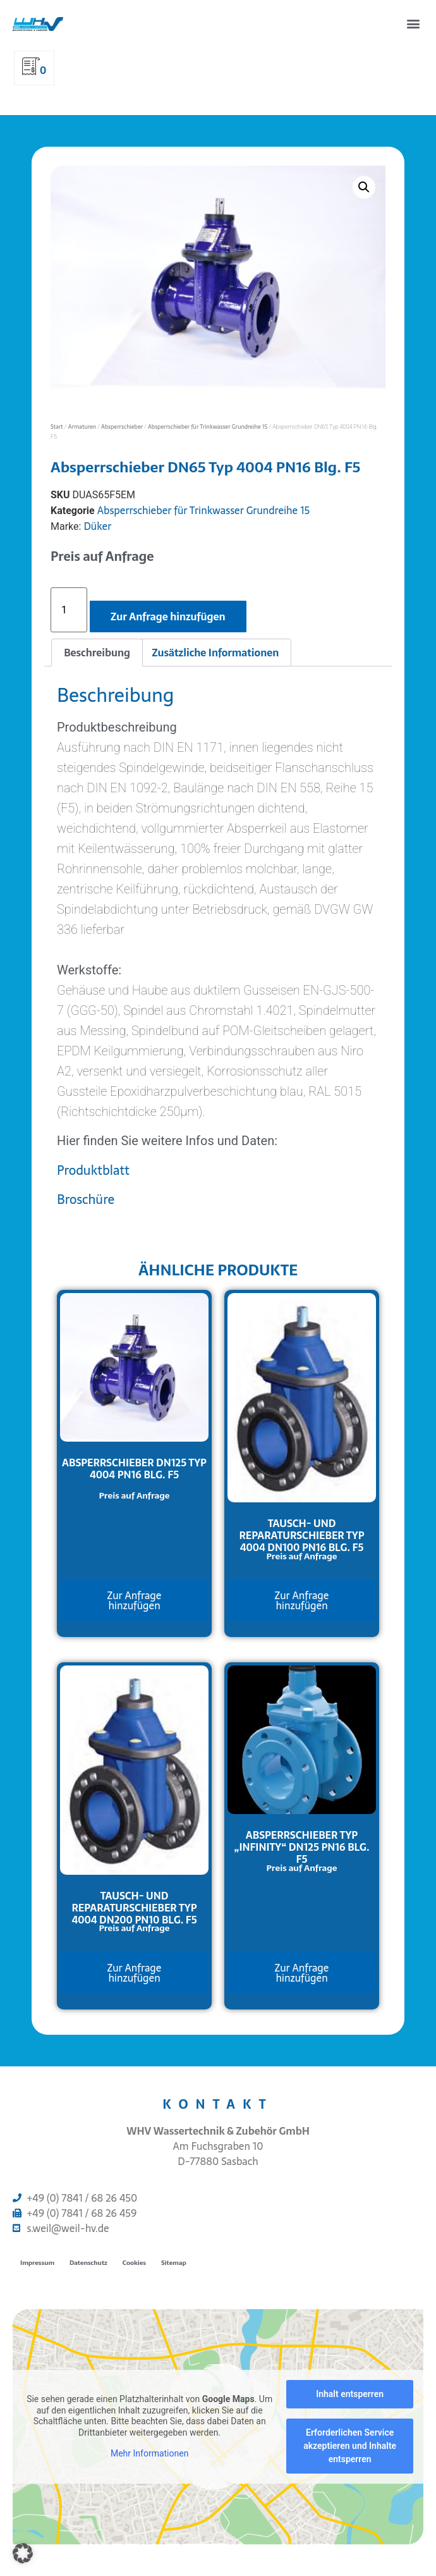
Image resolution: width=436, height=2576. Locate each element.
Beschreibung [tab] (97, 652)
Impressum (37, 2262)
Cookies (134, 2262)
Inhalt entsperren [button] (350, 2394)
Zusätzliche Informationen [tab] (215, 652)
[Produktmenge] (69, 609)
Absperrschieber (122, 426)
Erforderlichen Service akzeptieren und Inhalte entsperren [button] (349, 2445)
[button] (413, 23)
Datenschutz (88, 2262)
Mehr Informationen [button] (149, 2453)
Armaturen (82, 426)
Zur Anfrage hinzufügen (168, 616)
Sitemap (173, 2262)
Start (57, 426)
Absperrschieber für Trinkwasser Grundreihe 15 (207, 426)
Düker (97, 526)
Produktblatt (93, 1170)
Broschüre (85, 1199)
